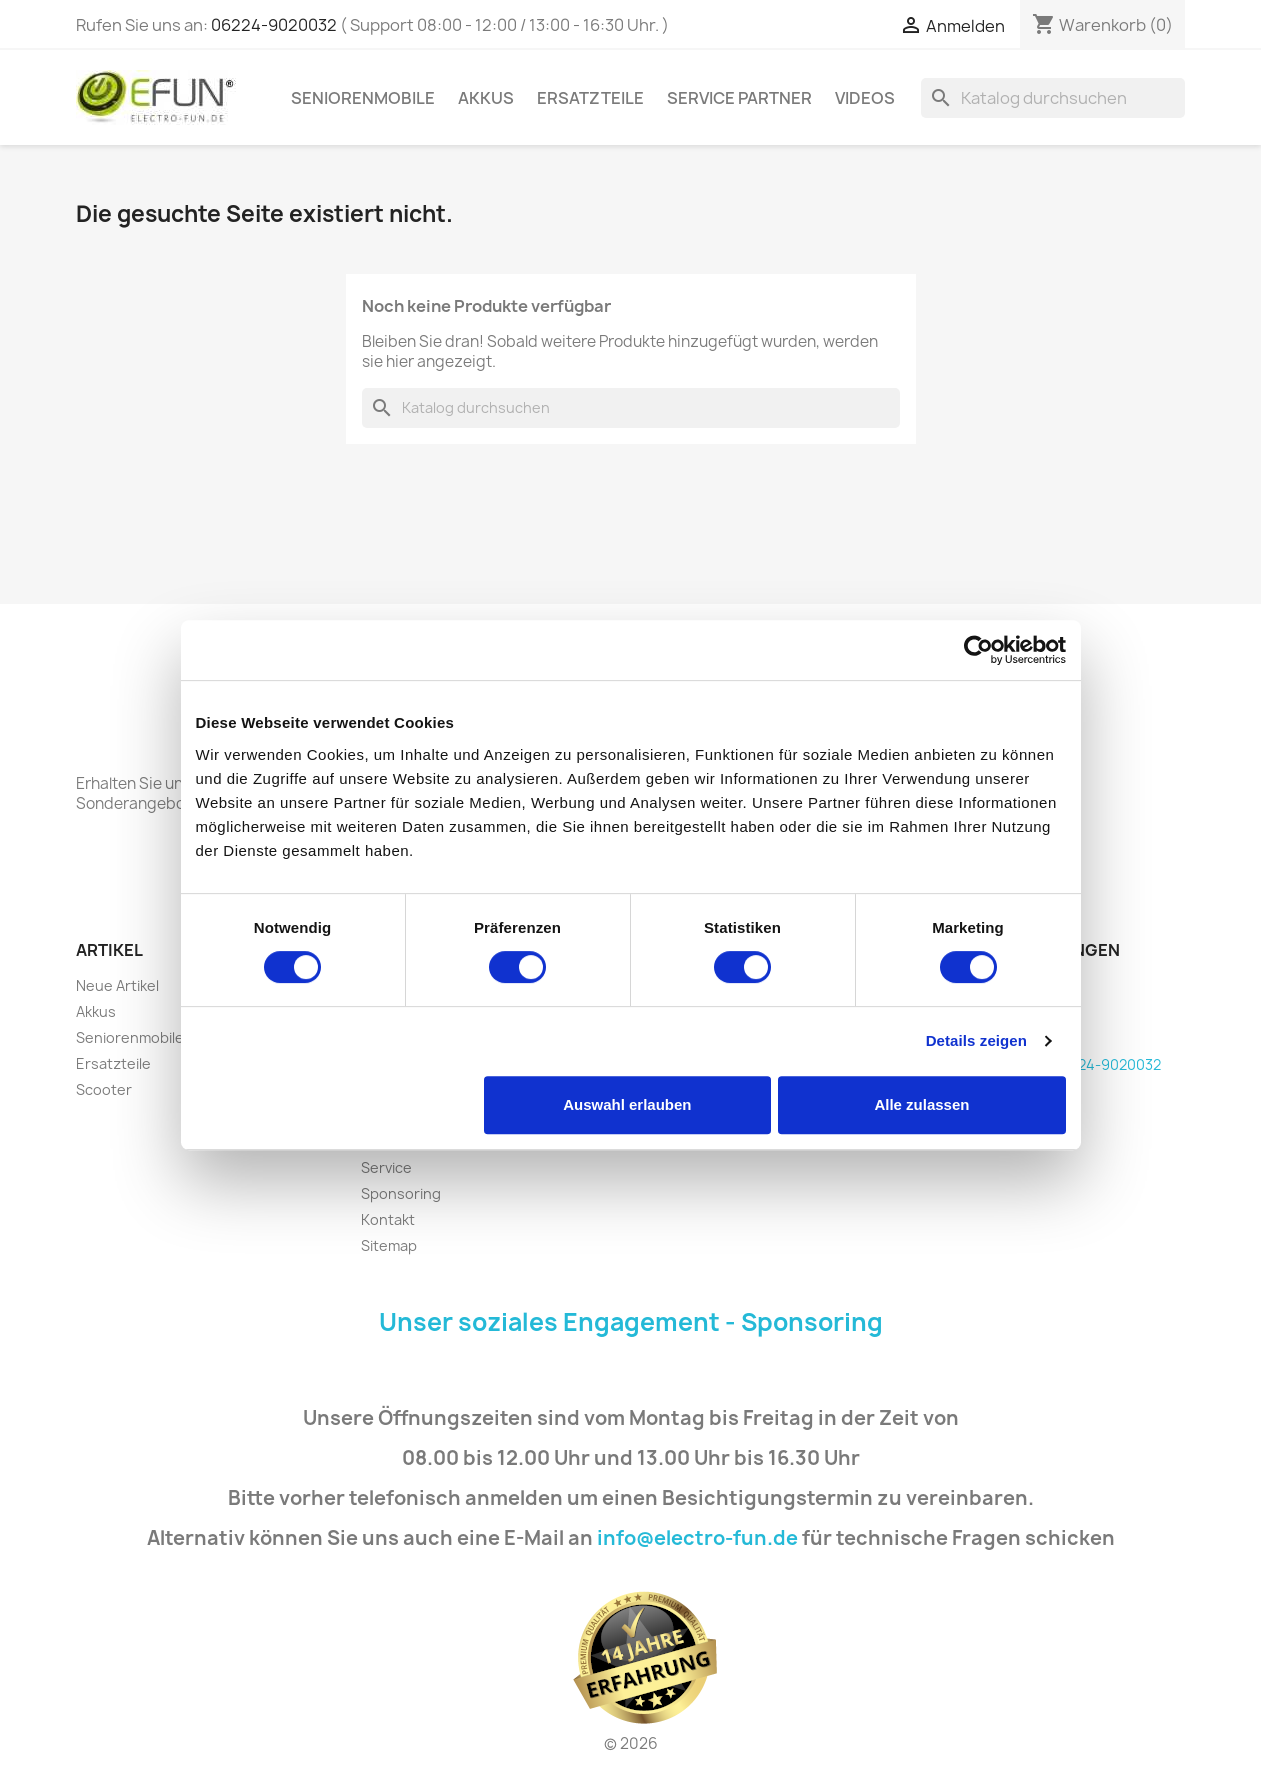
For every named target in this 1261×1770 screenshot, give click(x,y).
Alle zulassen (921, 1104)
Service (386, 1167)
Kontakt (388, 1219)
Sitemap (389, 1245)
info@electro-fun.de (697, 1538)
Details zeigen (976, 1040)
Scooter (104, 1089)
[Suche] (1053, 98)
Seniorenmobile (363, 98)
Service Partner (739, 98)
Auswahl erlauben (627, 1104)
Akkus (486, 98)
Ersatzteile (590, 98)
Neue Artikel (117, 985)
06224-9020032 (274, 25)
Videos (865, 98)
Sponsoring (401, 1193)
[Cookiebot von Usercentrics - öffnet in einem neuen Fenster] (978, 650)
